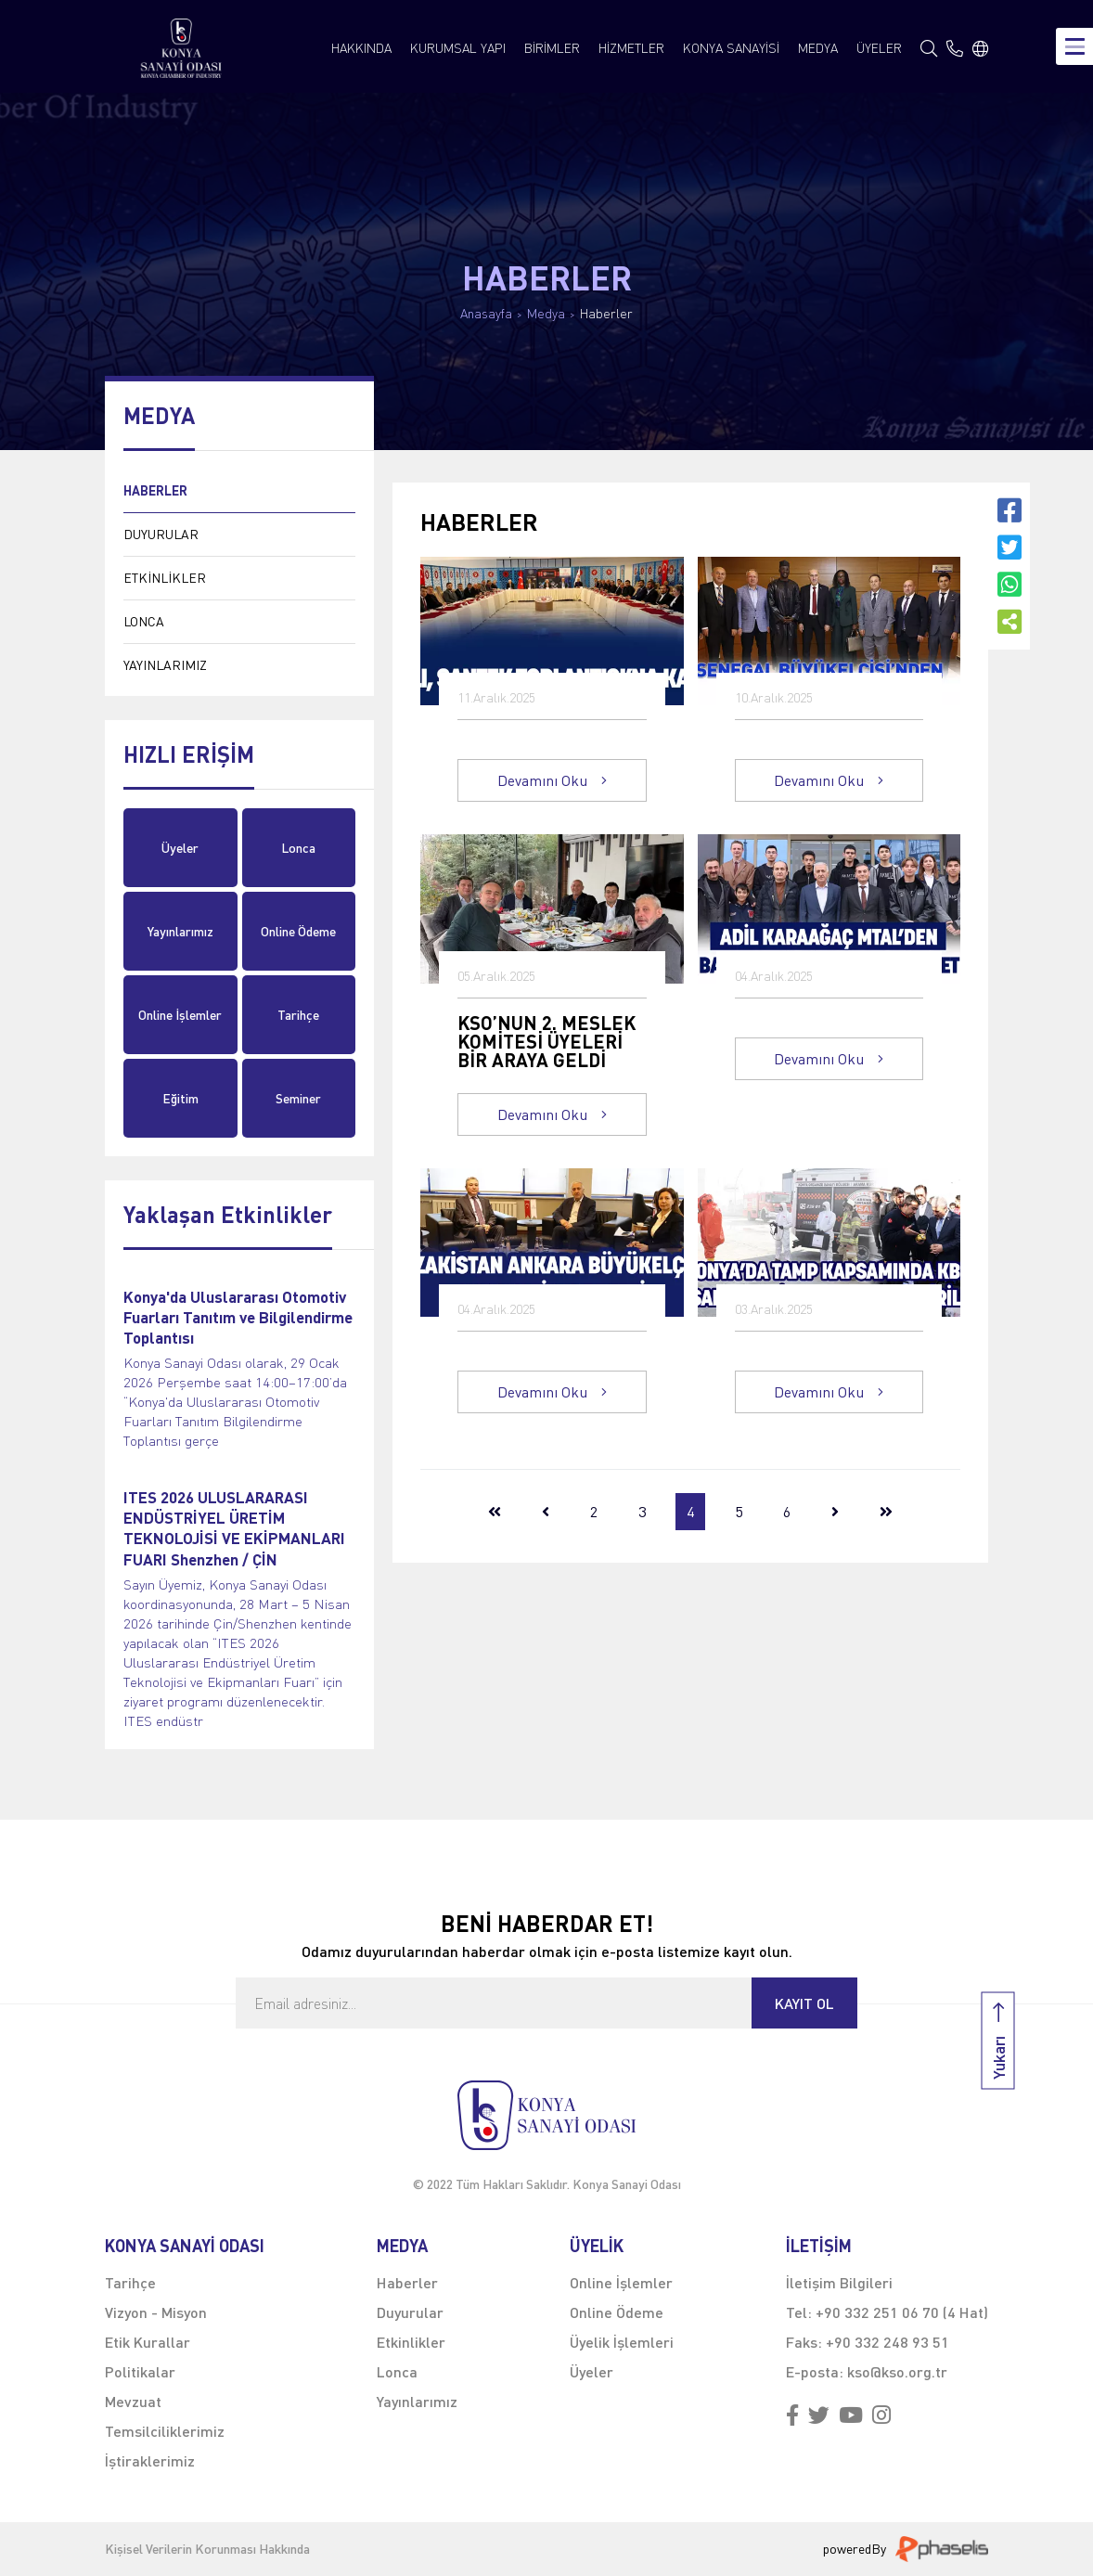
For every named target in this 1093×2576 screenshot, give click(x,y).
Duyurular (410, 2312)
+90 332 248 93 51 (887, 2342)
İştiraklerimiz (150, 2460)
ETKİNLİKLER (164, 578)
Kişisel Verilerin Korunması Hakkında (207, 2549)
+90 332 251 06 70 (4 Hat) (902, 2312)
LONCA (143, 621)
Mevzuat (133, 2401)
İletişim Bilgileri (839, 2282)
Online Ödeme (298, 931)
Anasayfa (486, 313)
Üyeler (180, 848)
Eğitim (180, 1098)
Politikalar (140, 2371)
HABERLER (155, 490)
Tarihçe (298, 1015)
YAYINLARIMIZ (165, 665)
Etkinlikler (411, 2342)
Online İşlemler (180, 1015)
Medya (546, 313)
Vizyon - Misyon (156, 2312)
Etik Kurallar (147, 2342)
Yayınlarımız (180, 931)
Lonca (298, 848)
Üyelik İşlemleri (622, 2342)
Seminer (298, 1098)
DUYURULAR (161, 534)
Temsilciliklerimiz (165, 2431)
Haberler (606, 313)
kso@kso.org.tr (897, 2371)
